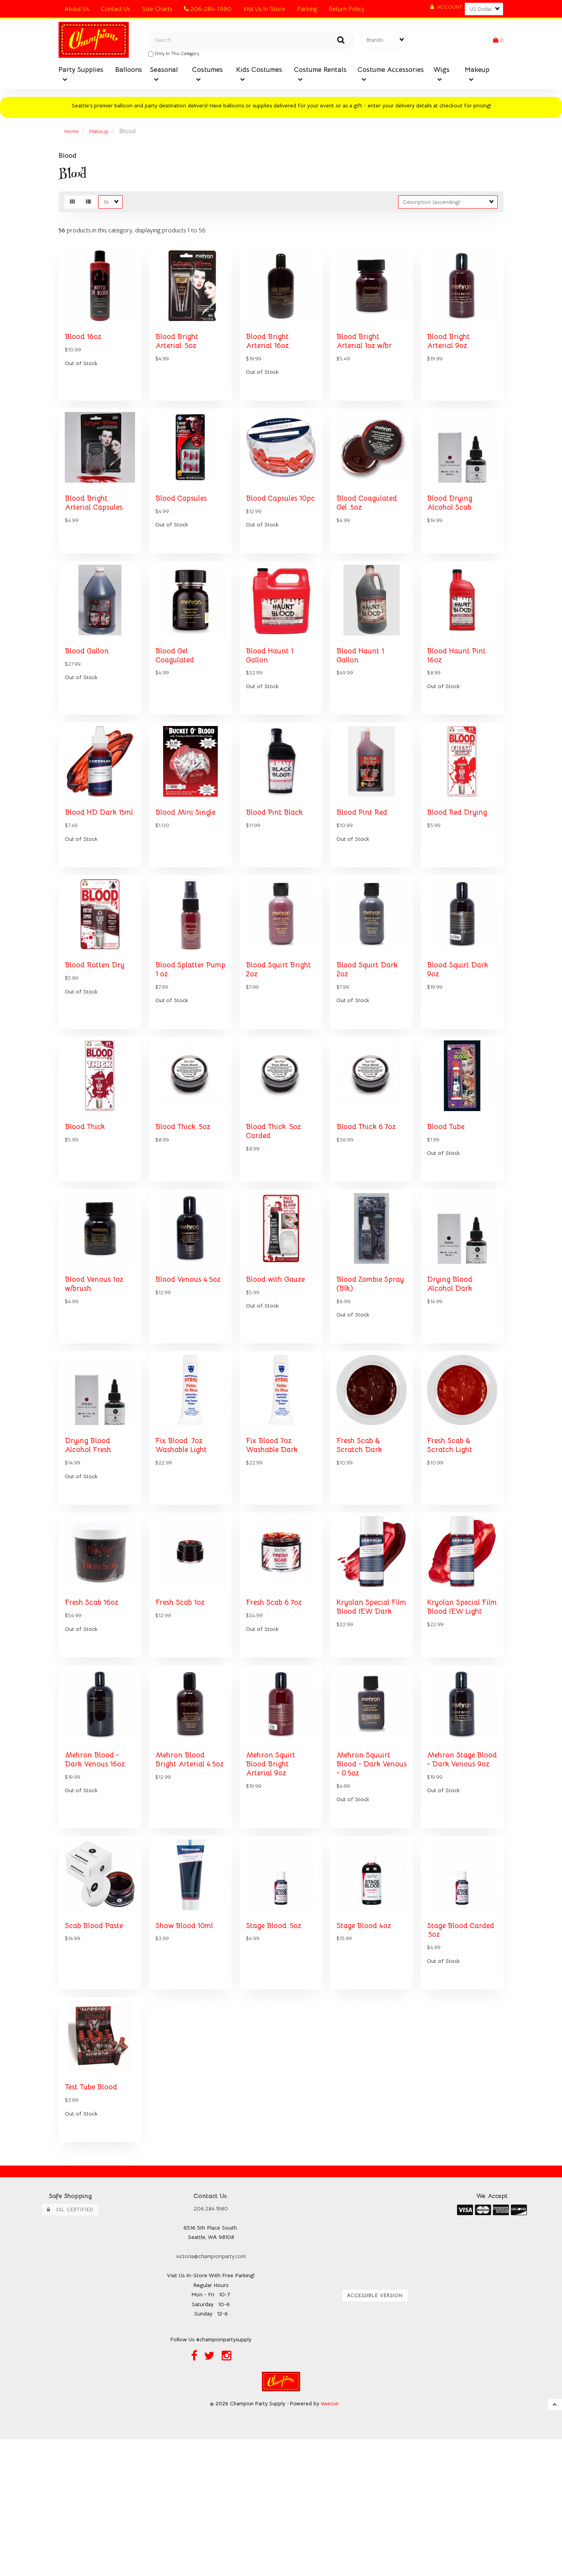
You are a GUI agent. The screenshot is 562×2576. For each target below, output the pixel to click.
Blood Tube (448, 1202)
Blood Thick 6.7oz (369, 1202)
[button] (497, 42)
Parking (307, 9)
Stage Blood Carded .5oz (449, 2055)
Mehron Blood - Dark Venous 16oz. (99, 1876)
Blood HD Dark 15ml (93, 866)
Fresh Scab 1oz (183, 1705)
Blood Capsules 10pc (274, 524)
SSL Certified (70, 2344)
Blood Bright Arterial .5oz (178, 354)
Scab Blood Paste (97, 2051)
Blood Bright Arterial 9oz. (450, 354)
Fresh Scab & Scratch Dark (361, 1539)
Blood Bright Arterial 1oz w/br (367, 354)
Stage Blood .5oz (277, 2051)
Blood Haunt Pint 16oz (459, 695)
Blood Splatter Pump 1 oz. (181, 1036)
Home (73, 136)
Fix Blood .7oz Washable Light (184, 1539)
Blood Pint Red (364, 861)
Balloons (128, 74)
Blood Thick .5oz (186, 1202)
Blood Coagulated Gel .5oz (370, 524)
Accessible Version (375, 2430)
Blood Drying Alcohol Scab (452, 524)
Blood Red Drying (460, 861)
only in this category (173, 56)
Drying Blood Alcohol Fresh (91, 1539)
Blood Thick (87, 1202)
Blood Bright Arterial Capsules (97, 524)
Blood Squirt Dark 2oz (370, 1036)
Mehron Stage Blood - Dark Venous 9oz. (454, 1880)
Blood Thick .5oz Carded (277, 1207)
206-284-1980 (207, 9)
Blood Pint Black (277, 861)
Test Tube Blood (94, 2221)
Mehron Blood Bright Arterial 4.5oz (182, 1880)
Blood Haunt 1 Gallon (272, 695)
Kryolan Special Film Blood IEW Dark (365, 1714)
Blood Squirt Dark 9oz (460, 1036)
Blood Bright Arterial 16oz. (270, 354)
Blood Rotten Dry (97, 1032)
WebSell (330, 2540)
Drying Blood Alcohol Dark (452, 1368)
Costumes (207, 74)
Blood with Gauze (279, 1364)
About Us (76, 9)
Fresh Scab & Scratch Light (452, 1539)
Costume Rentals (320, 74)
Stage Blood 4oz (366, 2051)
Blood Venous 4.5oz (181, 1368)
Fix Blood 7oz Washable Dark (275, 1539)
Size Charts (157, 9)
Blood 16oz (85, 350)
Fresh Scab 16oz (95, 1705)
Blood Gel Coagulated (177, 695)
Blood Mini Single (188, 861)
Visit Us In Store (264, 9)
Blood (67, 160)
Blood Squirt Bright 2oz (269, 1036)
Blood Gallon (89, 691)
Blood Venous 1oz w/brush (97, 1368)
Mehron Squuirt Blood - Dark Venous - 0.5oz (366, 1880)
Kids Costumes (259, 74)
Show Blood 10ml (187, 2051)
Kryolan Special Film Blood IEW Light (456, 1714)
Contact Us (115, 9)
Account (446, 7)
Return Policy (347, 9)
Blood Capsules (184, 520)
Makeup (477, 74)
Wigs (441, 74)
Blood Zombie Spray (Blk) (361, 1368)
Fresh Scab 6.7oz (277, 1705)
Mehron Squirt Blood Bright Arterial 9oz (273, 1880)
